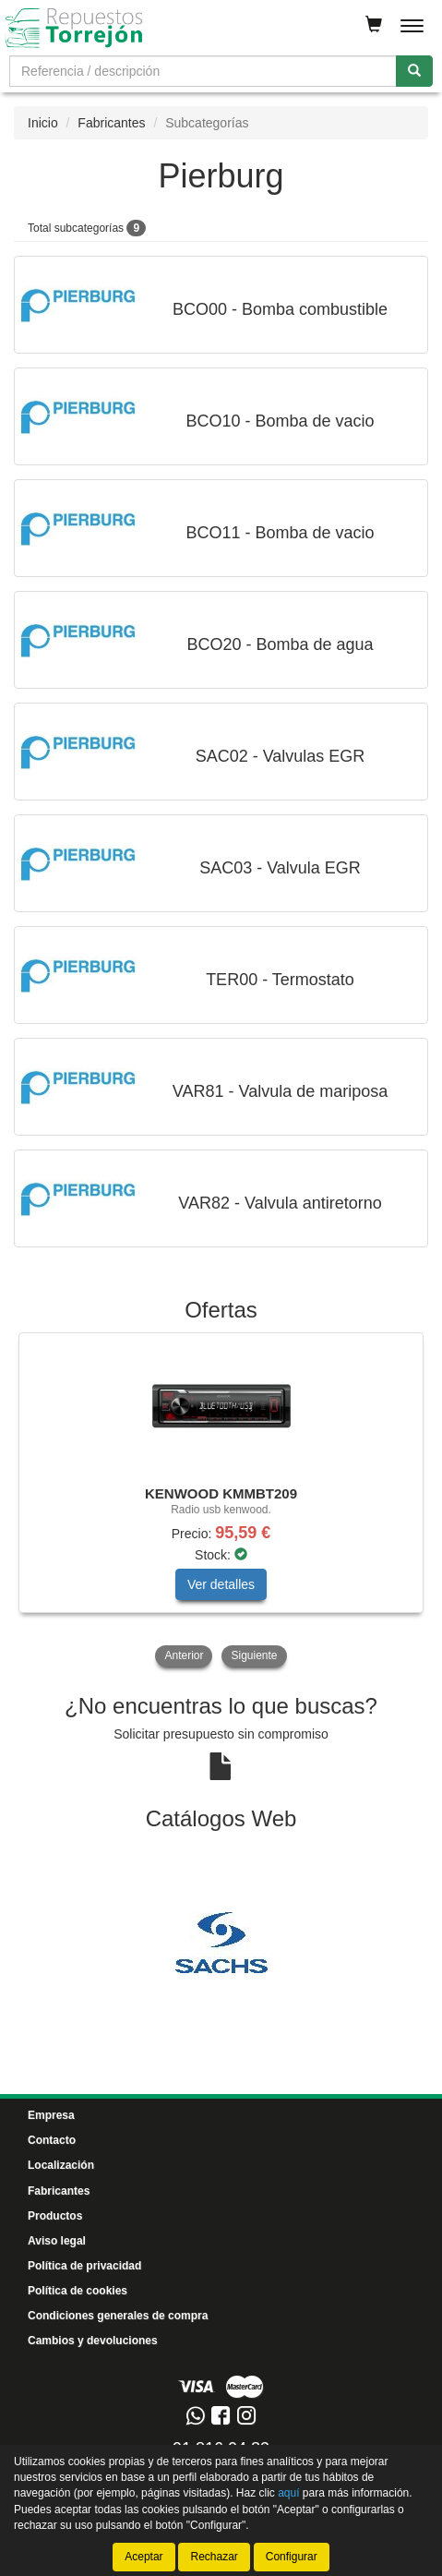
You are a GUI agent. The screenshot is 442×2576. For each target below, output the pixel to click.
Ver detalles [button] (221, 1584)
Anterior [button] (183, 1655)
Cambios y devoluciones (93, 2340)
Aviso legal (57, 2240)
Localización (61, 2165)
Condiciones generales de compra (118, 2315)
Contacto (52, 2140)
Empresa (51, 2115)
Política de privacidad (84, 2265)
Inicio (43, 122)
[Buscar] (414, 71)
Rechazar (213, 2556)
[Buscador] (203, 71)
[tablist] (221, 1501)
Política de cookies (77, 2290)
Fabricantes (111, 122)
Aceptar (143, 2556)
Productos (55, 2215)
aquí (288, 2492)
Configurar (291, 2556)
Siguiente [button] (254, 1655)
